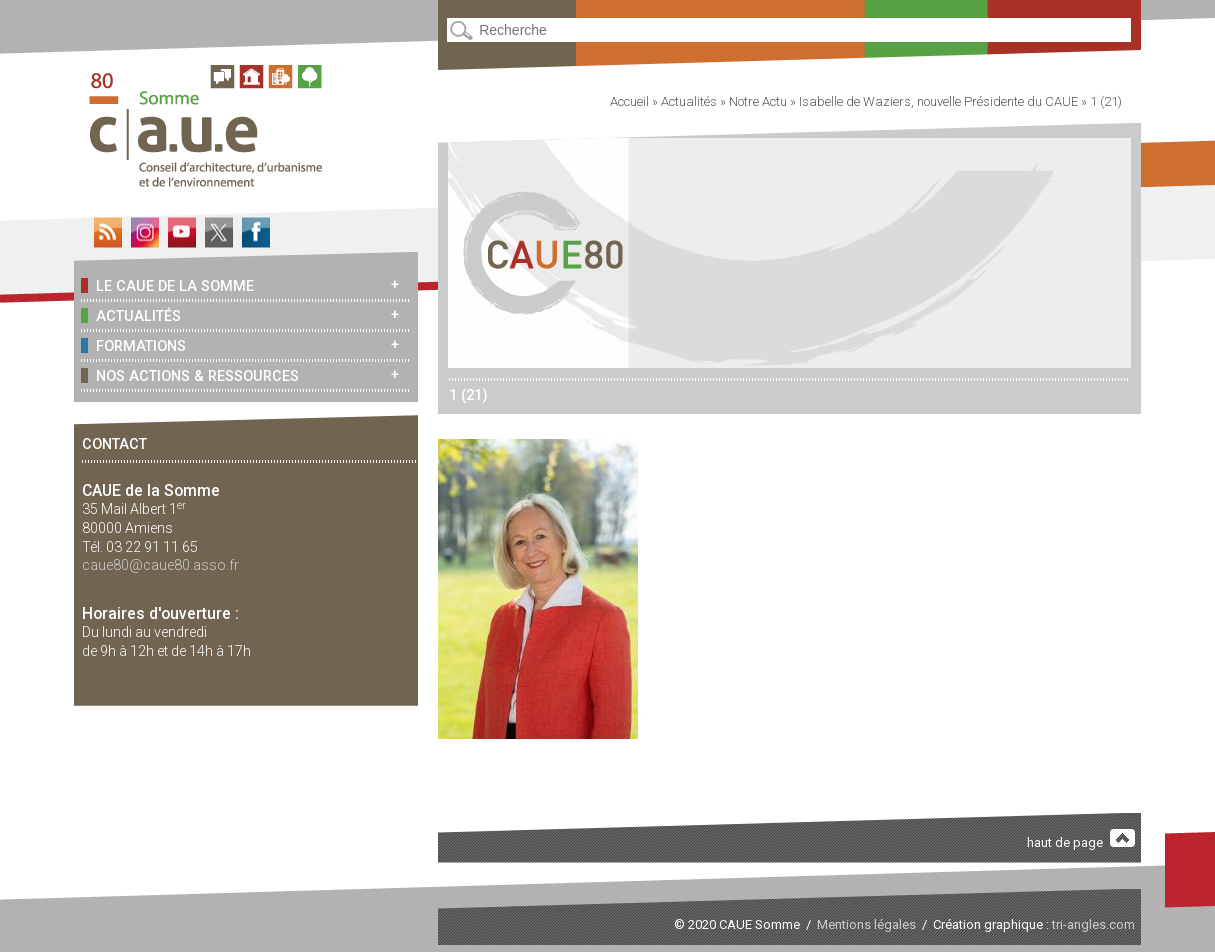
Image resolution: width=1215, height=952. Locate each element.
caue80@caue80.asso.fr (160, 565)
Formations (133, 345)
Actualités (130, 315)
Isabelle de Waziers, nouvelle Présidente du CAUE (938, 101)
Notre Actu (758, 101)
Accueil (629, 101)
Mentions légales (866, 924)
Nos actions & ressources (189, 375)
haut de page (1081, 839)
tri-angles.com (1093, 924)
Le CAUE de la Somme (167, 285)
